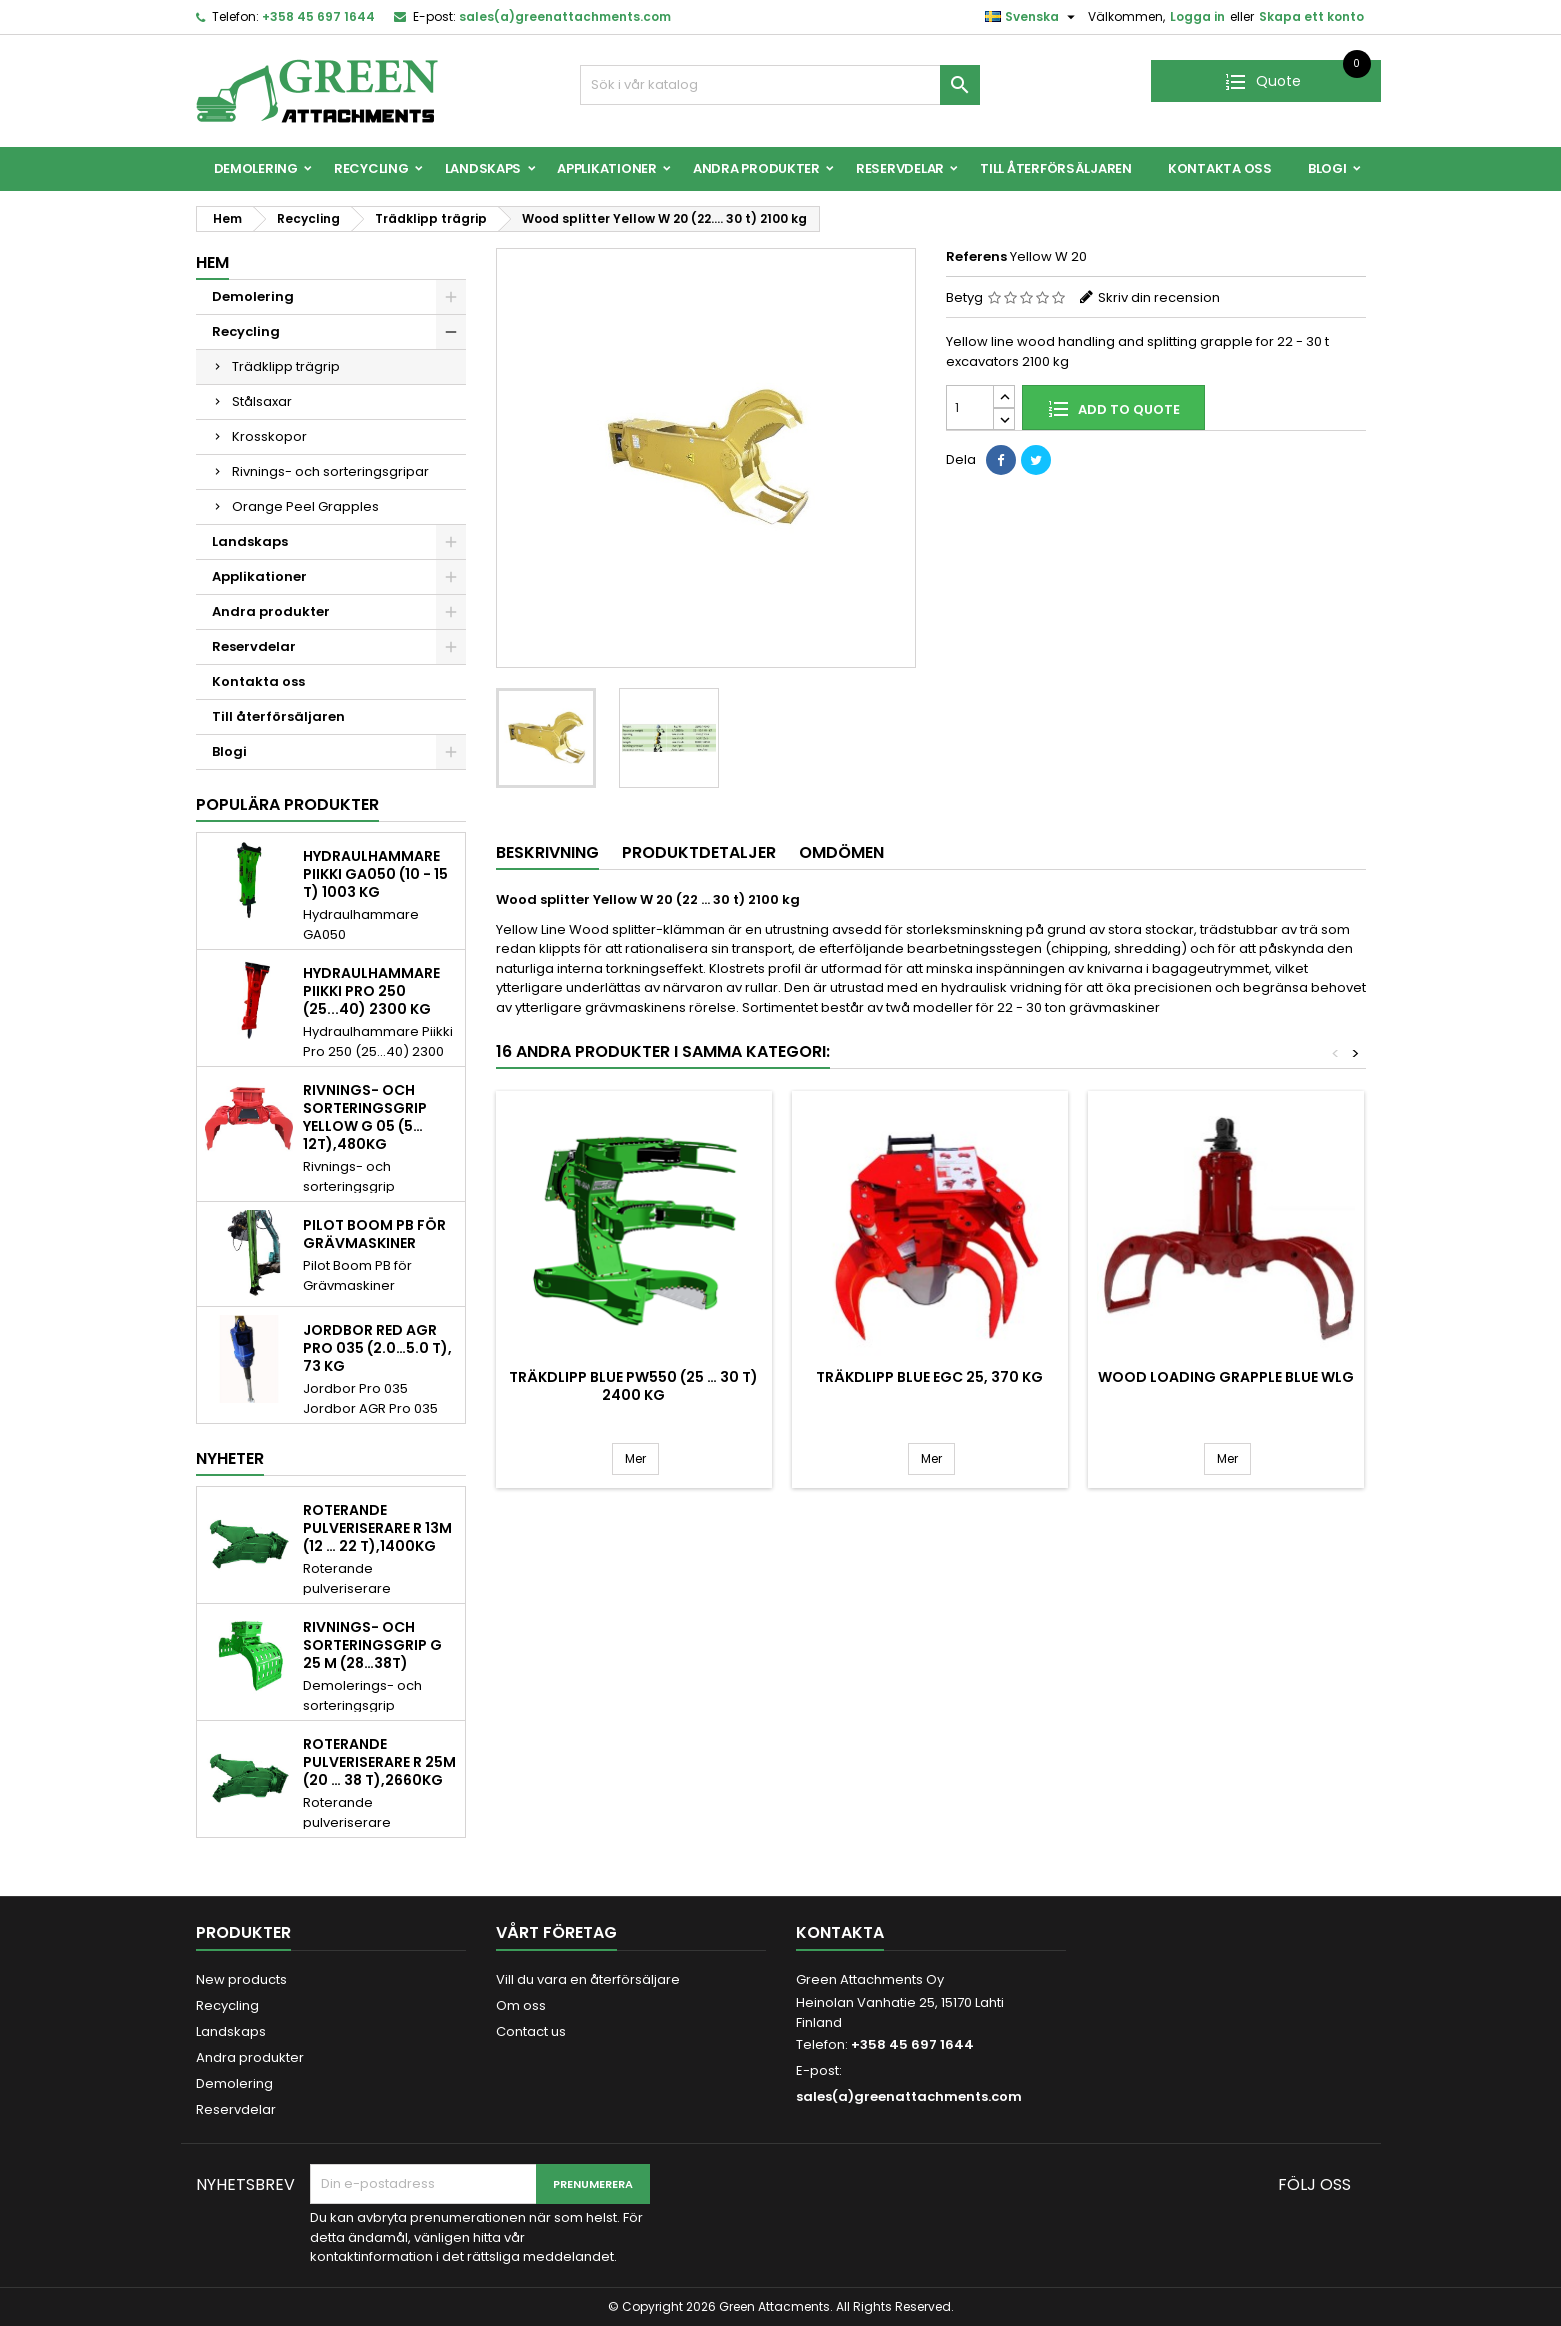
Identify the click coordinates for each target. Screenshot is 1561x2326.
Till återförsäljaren (1056, 168)
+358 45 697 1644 (318, 16)
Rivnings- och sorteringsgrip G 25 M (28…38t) (372, 1645)
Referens (976, 257)
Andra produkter (756, 168)
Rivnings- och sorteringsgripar (330, 471)
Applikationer (607, 168)
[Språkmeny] (1032, 17)
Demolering (256, 168)
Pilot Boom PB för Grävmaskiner (374, 1234)
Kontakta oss (1220, 168)
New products (241, 1979)
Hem (212, 262)
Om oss (521, 2005)
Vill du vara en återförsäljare (588, 1979)
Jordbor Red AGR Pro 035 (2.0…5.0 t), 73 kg (377, 1348)
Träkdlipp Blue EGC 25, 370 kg (929, 1377)
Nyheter (230, 1458)
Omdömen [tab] (841, 852)
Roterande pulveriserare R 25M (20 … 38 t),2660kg (379, 1762)
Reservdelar (900, 168)
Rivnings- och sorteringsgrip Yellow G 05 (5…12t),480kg (365, 1117)
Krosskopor (269, 436)
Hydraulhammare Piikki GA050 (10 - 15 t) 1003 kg (375, 874)
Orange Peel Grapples (305, 506)
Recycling (371, 168)
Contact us (531, 2031)
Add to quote (1114, 408)
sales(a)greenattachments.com (565, 16)
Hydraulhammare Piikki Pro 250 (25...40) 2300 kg (371, 991)
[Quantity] (970, 407)
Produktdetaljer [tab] (699, 852)
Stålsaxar (262, 401)
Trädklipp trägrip (286, 366)
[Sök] (780, 85)
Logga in (1197, 16)
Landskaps (483, 168)
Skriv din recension (1159, 297)
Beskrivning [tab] (547, 852)
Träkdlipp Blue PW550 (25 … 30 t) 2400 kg (633, 1386)
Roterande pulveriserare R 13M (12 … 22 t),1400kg (377, 1528)
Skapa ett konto (1311, 16)
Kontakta (840, 1932)
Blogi (1327, 168)
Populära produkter (287, 804)
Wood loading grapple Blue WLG (1226, 1377)
